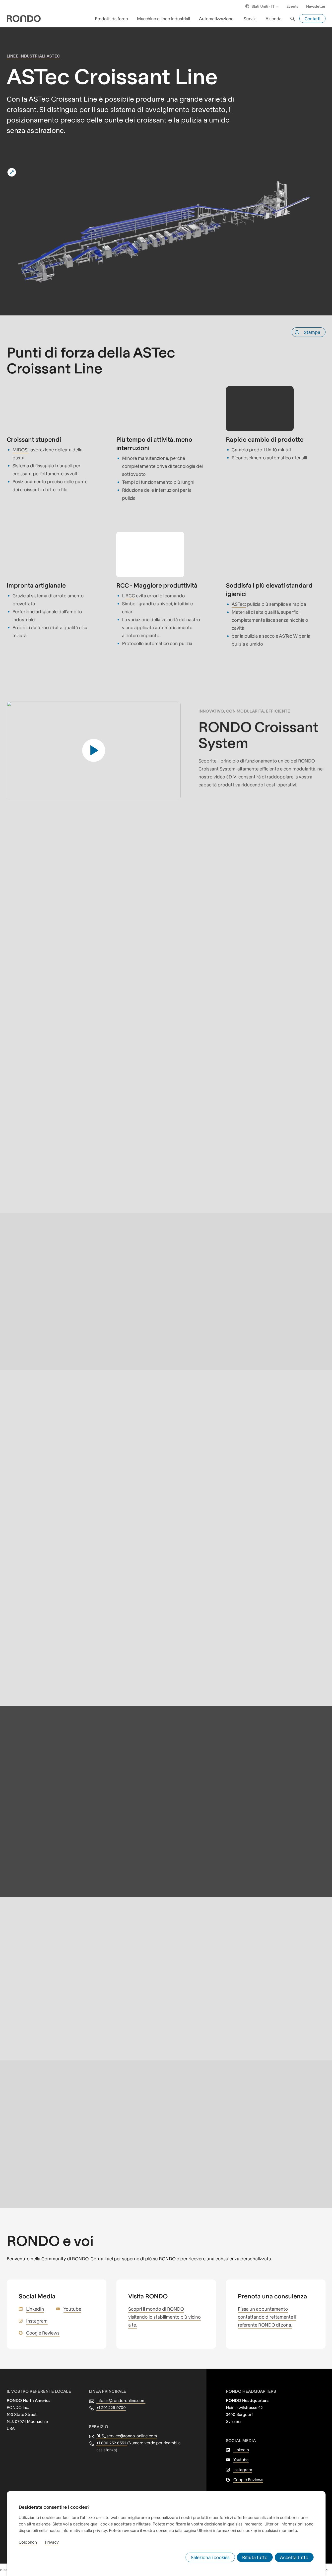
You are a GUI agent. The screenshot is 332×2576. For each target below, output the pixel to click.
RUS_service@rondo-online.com (126, 2435)
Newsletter (316, 6)
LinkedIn (35, 2308)
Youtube (72, 2308)
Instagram (37, 2320)
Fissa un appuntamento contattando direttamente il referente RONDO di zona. (267, 2316)
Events (292, 6)
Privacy (52, 2542)
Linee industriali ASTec (33, 55)
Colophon (28, 2542)
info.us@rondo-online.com (120, 2400)
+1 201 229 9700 (111, 2407)
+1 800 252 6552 (111, 2442)
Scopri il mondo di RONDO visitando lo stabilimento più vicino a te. (164, 2316)
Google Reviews (43, 2332)
